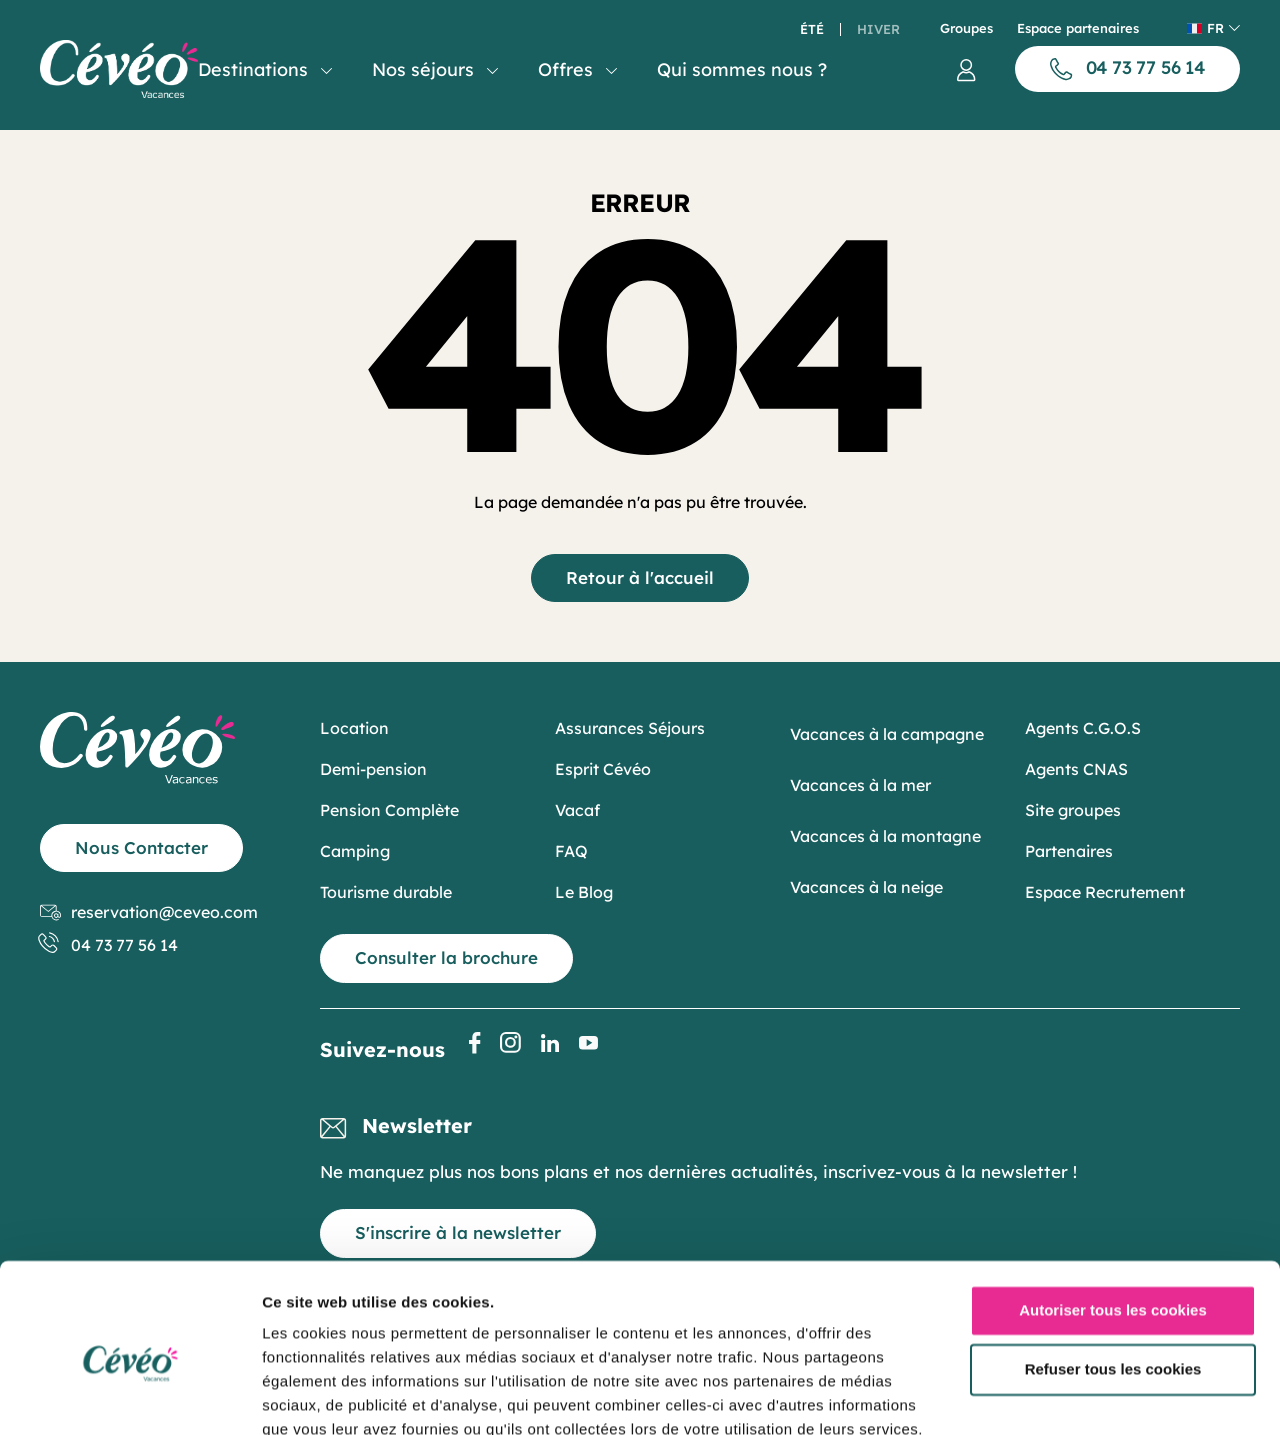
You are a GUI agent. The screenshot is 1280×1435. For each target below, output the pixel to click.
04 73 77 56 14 (109, 945)
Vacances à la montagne (885, 836)
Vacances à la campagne (887, 734)
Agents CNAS (1076, 769)
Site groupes (1073, 810)
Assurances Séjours (630, 728)
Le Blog (584, 892)
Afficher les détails (329, 1395)
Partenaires (1069, 851)
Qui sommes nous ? (742, 69)
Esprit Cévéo (603, 769)
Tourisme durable (386, 892)
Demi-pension (373, 769)
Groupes (966, 28)
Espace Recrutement (1105, 892)
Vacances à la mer (860, 785)
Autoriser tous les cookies (1113, 1221)
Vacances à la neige (866, 887)
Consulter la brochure (446, 957)
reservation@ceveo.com (149, 912)
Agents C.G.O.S (1083, 728)
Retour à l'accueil (640, 577)
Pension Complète (389, 810)
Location (354, 728)
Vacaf (577, 810)
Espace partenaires (1078, 28)
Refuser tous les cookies (1113, 1280)
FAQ (571, 851)
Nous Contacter (141, 847)
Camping (355, 851)
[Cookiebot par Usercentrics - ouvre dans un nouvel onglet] (129, 1396)
